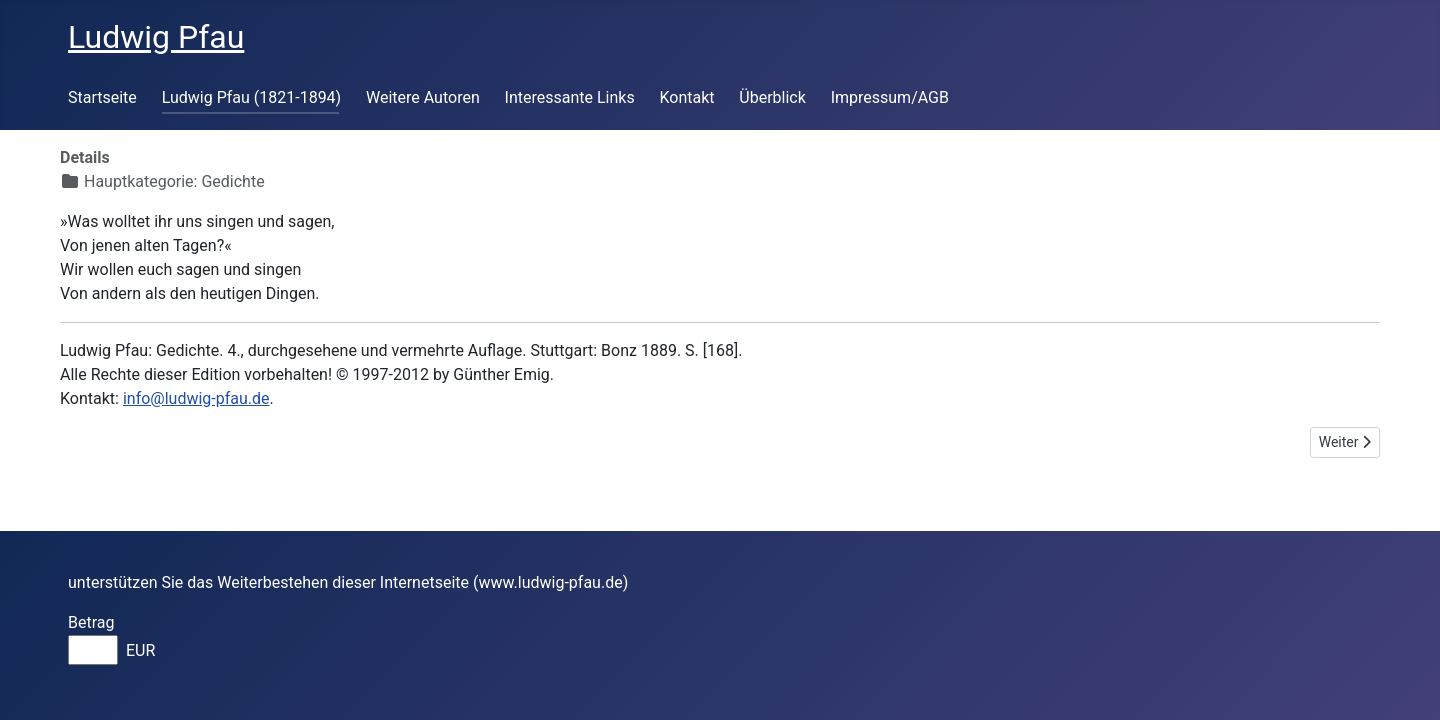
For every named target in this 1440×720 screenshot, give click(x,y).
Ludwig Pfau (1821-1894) (252, 97)
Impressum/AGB (890, 97)
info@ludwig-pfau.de (196, 398)
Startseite (102, 97)
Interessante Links (570, 97)
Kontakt (686, 97)
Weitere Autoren (423, 97)
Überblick (772, 97)
